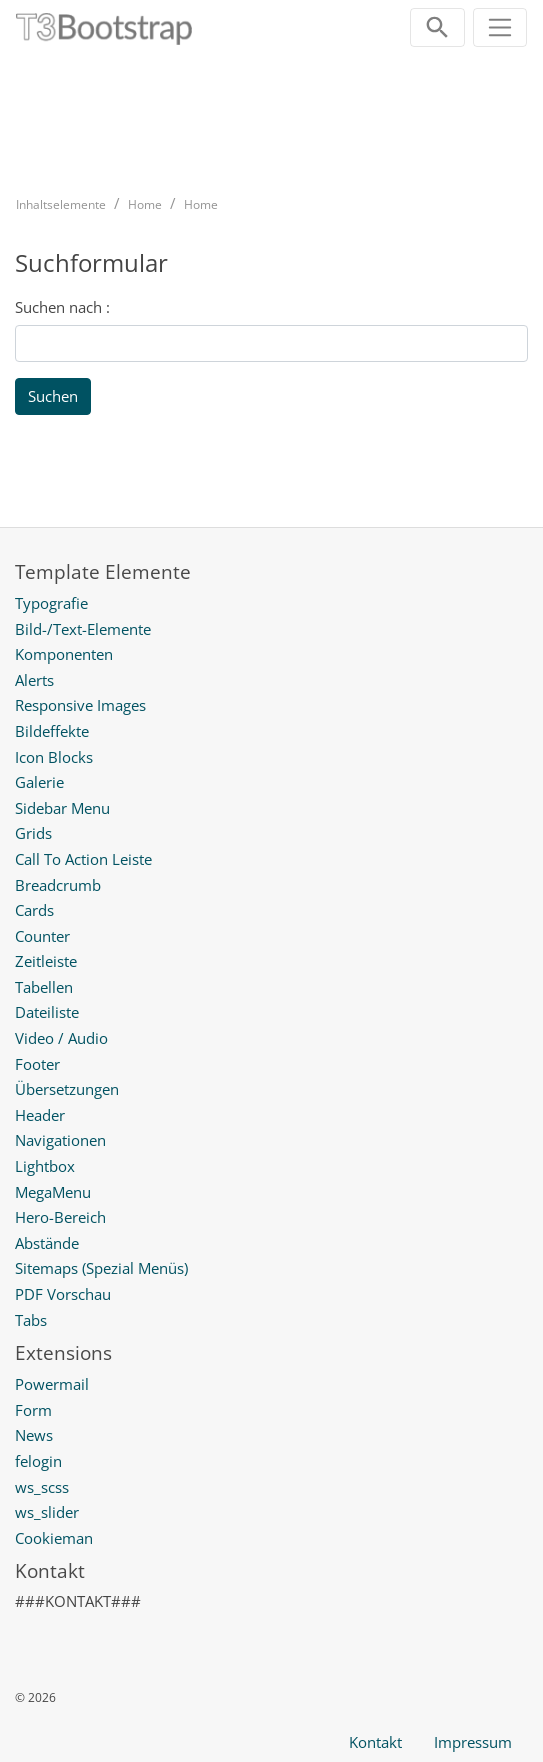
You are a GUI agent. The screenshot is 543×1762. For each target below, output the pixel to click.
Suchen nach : (62, 307)
